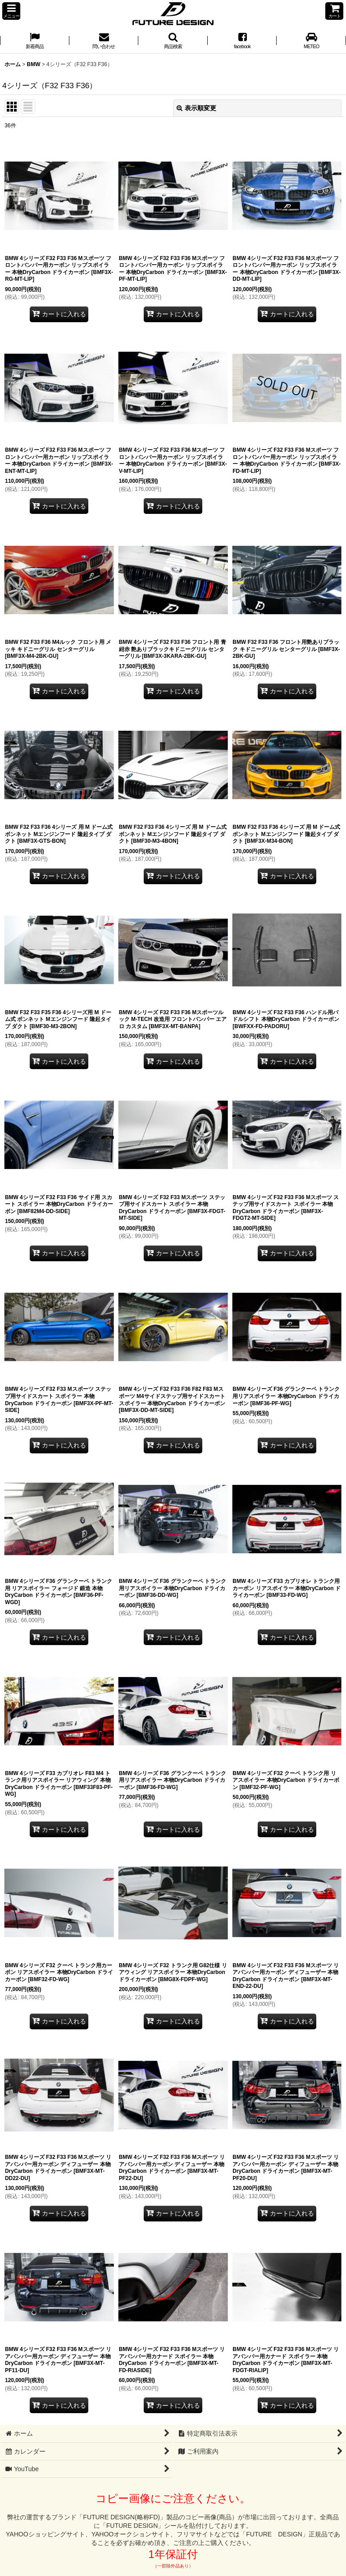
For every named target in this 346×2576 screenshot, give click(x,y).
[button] (11, 11)
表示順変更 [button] (196, 108)
